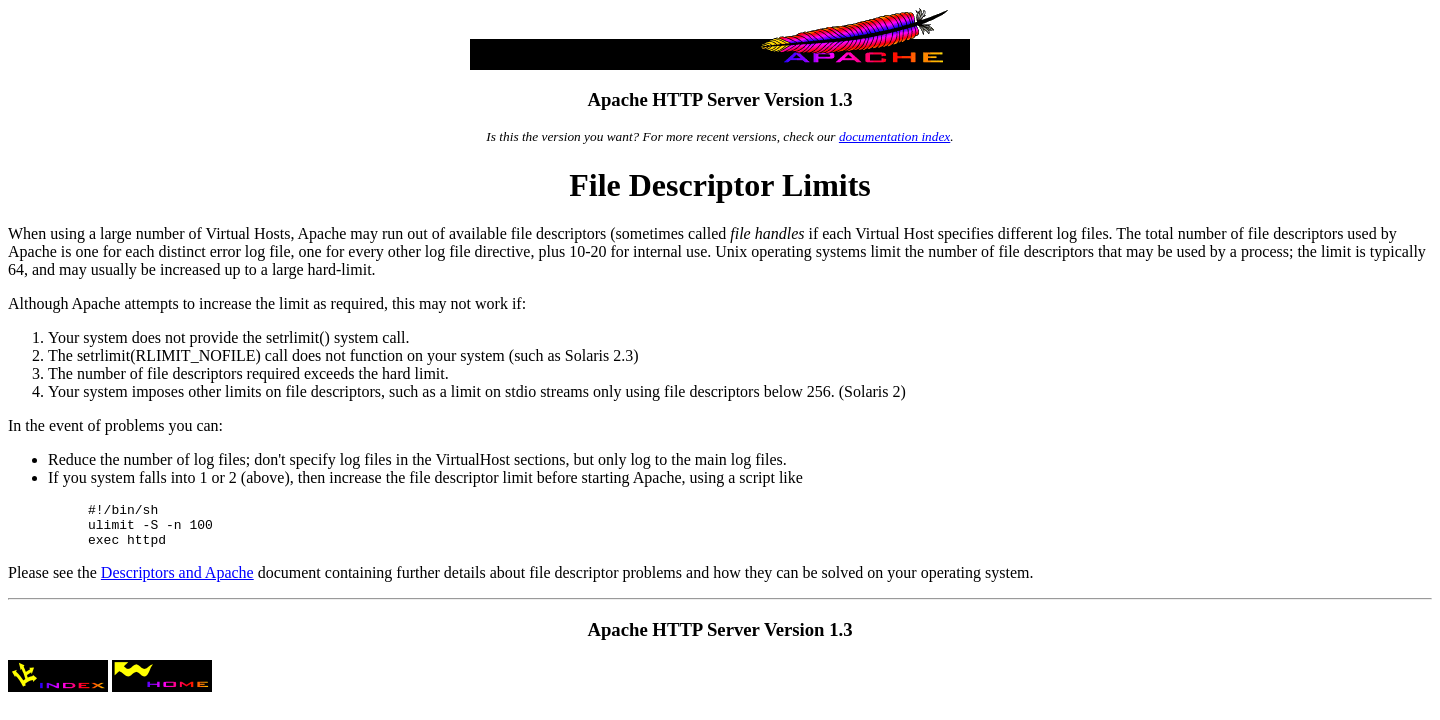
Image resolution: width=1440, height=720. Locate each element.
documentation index (894, 136)
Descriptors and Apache (177, 581)
